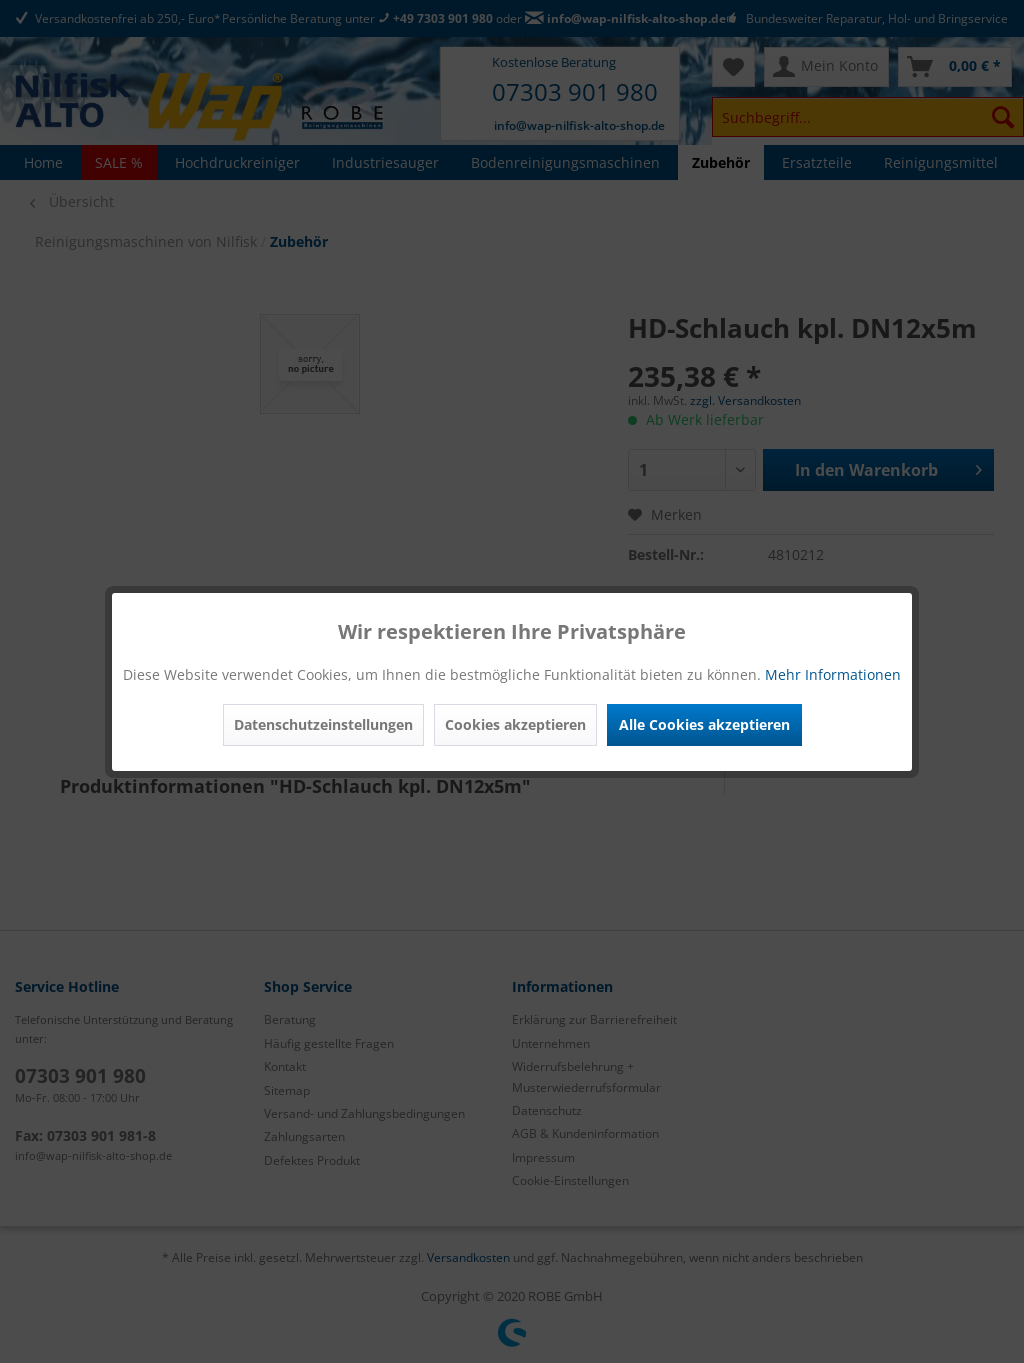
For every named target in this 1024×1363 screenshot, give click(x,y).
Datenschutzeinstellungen (323, 724)
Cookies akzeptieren (515, 724)
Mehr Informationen (833, 674)
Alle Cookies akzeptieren (704, 724)
